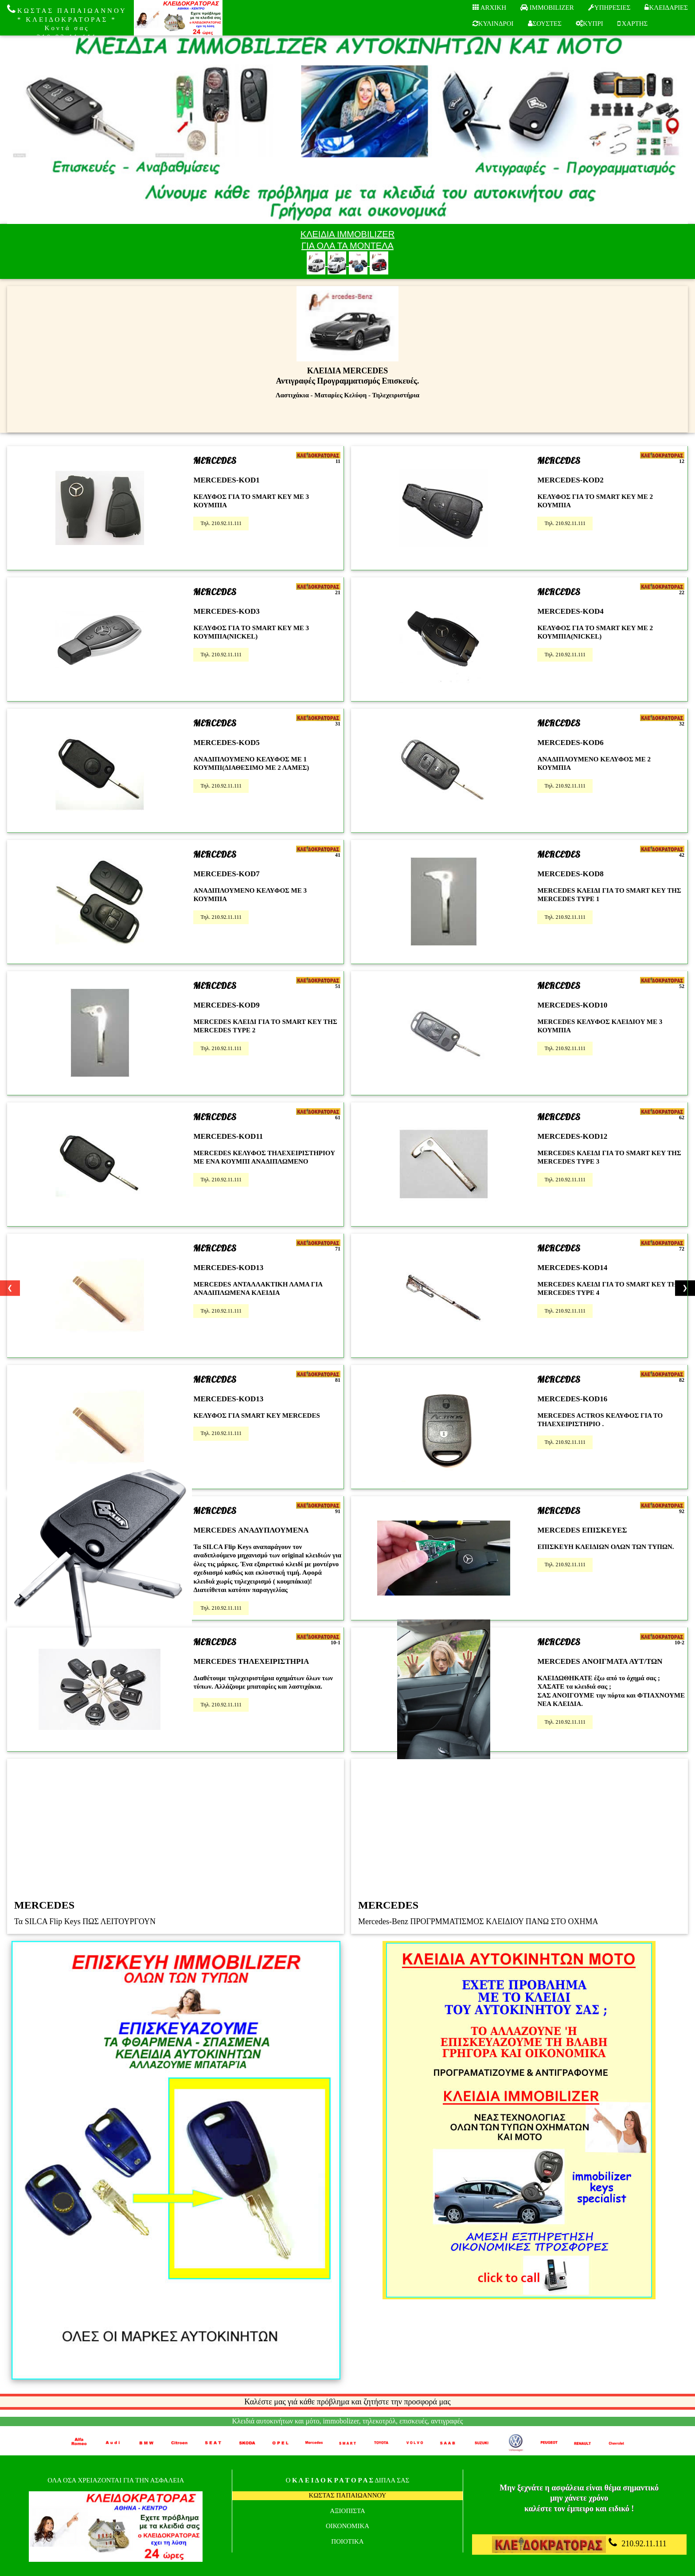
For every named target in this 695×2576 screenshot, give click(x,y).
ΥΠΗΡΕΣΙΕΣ (609, 7)
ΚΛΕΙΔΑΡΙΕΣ (666, 7)
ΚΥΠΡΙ (589, 23)
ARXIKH (489, 7)
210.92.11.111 (579, 2544)
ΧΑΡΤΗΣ (632, 23)
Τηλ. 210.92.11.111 (221, 523)
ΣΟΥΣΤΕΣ (545, 23)
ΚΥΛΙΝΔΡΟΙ (493, 23)
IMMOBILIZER (547, 7)
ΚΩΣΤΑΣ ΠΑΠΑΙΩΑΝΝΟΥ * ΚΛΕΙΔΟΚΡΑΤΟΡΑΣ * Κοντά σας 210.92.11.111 (67, 22)
